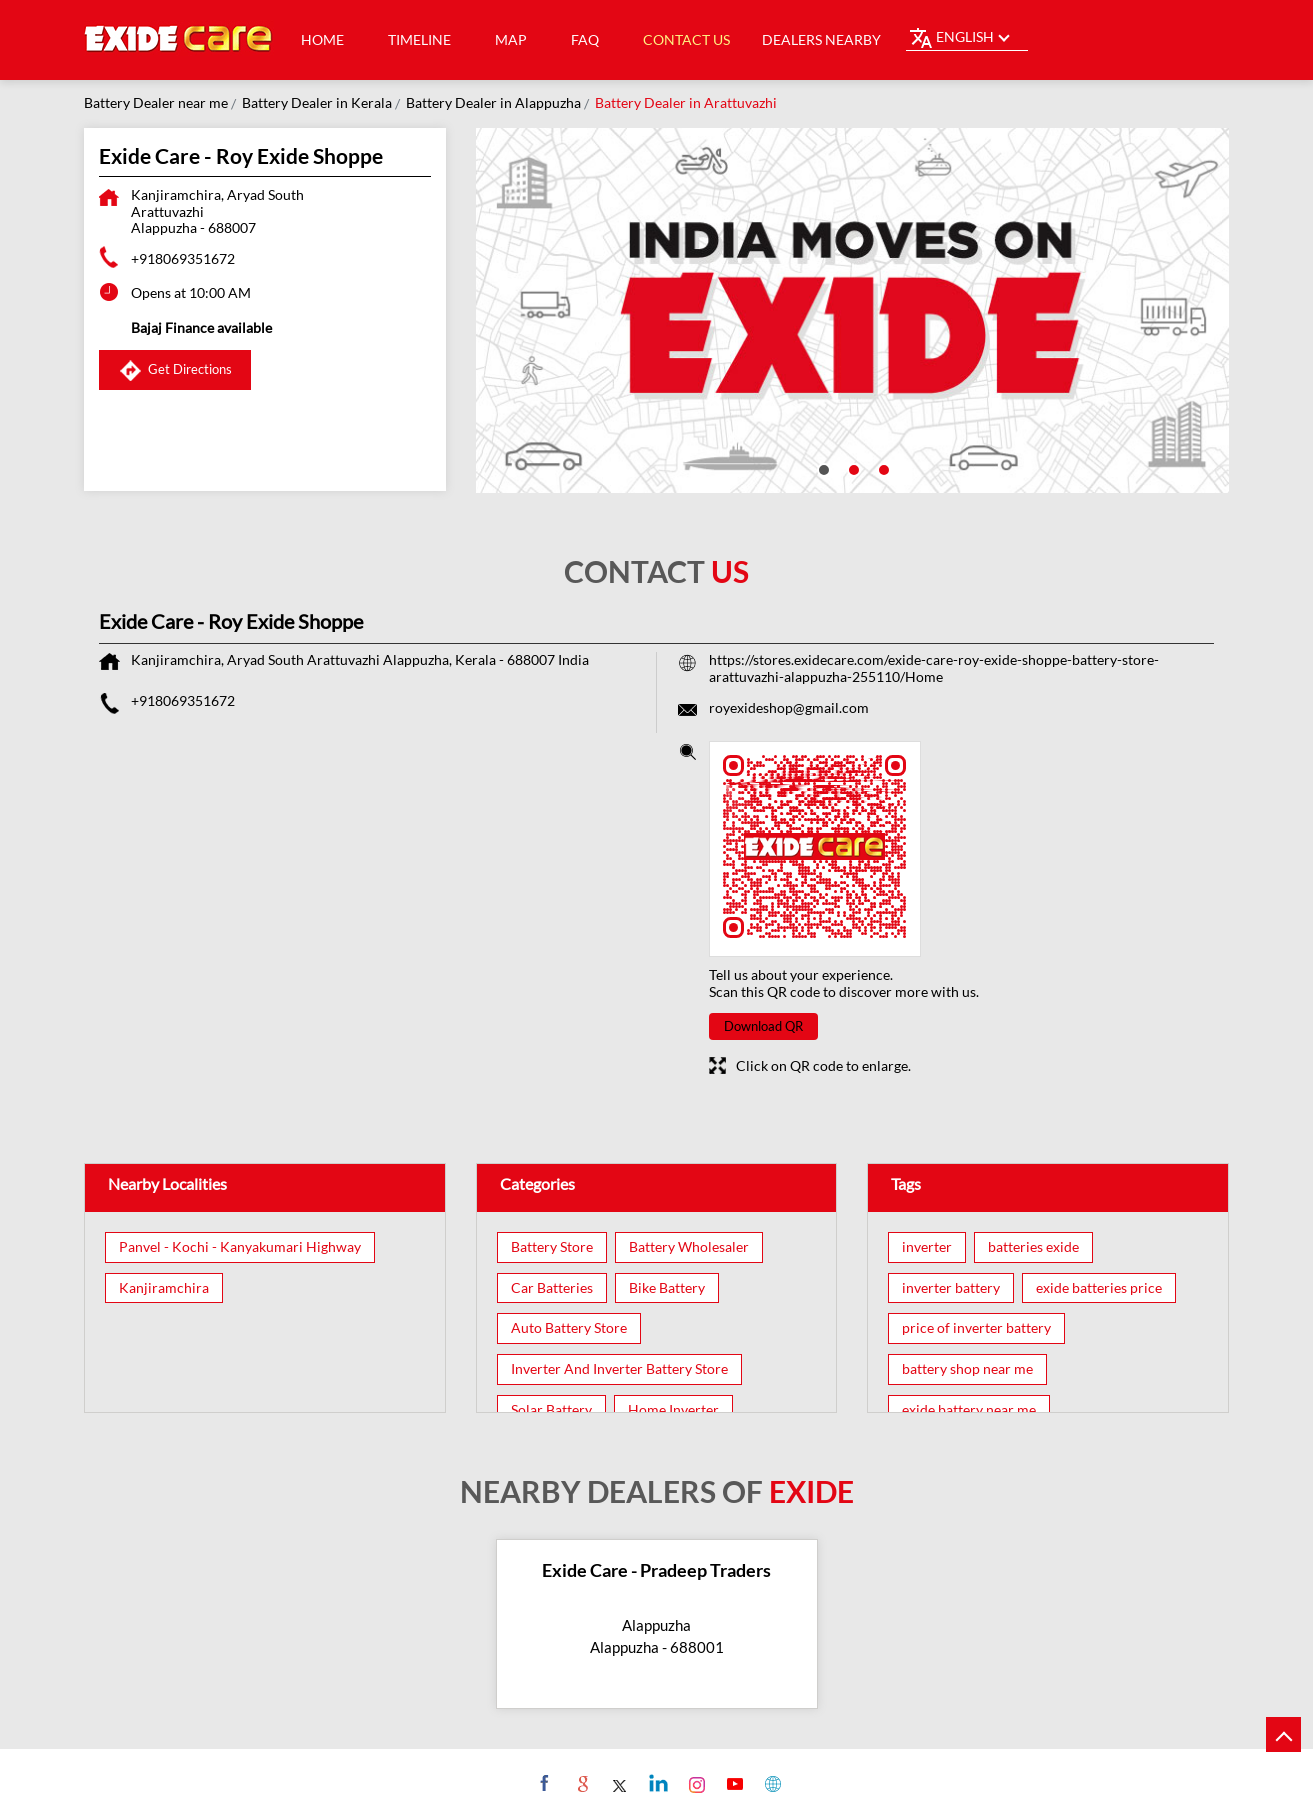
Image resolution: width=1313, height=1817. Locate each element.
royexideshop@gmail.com (789, 707)
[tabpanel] (853, 310)
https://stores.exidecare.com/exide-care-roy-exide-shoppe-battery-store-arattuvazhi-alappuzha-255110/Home (934, 668)
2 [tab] (852, 468)
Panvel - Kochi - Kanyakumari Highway (240, 1247)
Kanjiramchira (164, 1288)
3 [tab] (882, 468)
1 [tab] (822, 468)
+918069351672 (183, 258)
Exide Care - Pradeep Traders (656, 1570)
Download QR (763, 1026)
